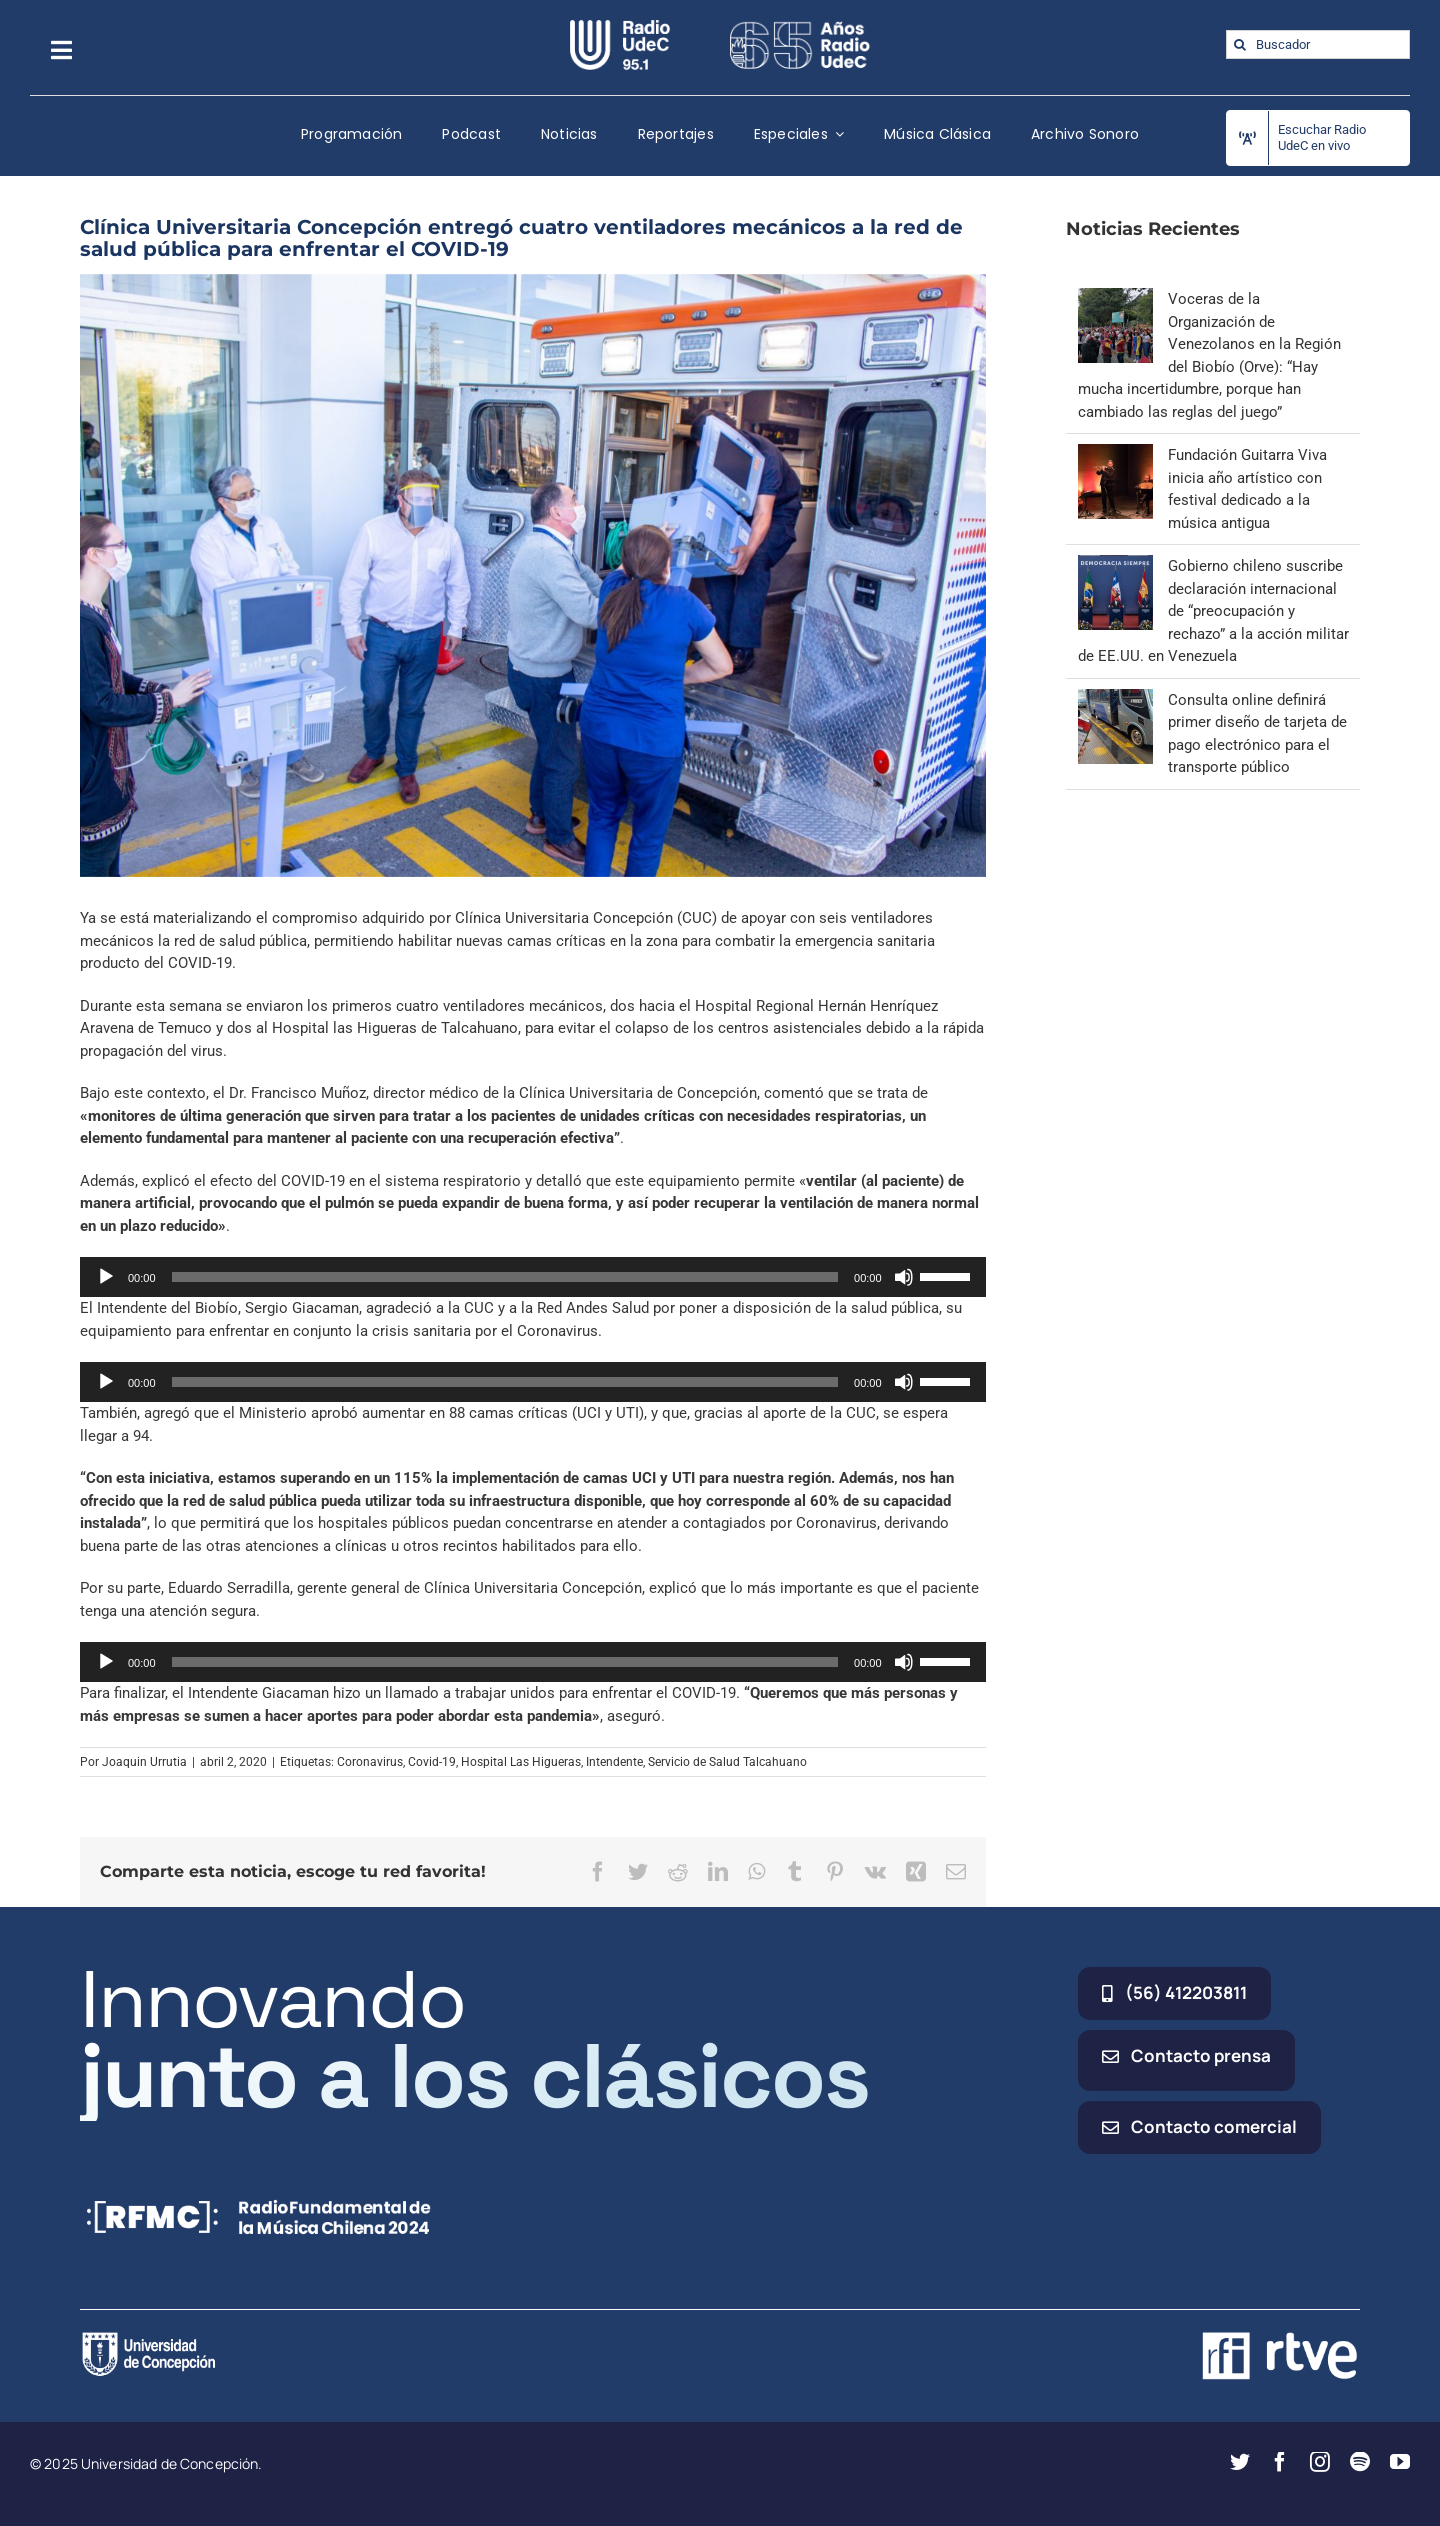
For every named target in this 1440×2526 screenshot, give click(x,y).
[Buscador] (1318, 44)
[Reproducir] (106, 1277)
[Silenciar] (904, 1277)
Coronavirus (370, 1762)
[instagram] (1320, 2462)
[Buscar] (1240, 44)
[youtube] (1400, 2462)
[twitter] (1240, 2462)
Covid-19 (432, 1762)
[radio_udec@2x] (620, 27)
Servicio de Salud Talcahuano (727, 1762)
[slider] (505, 1277)
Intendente (614, 1762)
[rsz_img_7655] (533, 576)
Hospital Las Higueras (521, 1762)
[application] (533, 1277)
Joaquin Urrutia (144, 1762)
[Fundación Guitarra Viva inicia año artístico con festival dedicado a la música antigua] (1115, 455)
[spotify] (1360, 2462)
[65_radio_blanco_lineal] (800, 27)
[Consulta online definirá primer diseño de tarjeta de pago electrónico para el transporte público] (1115, 700)
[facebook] (1280, 2462)
